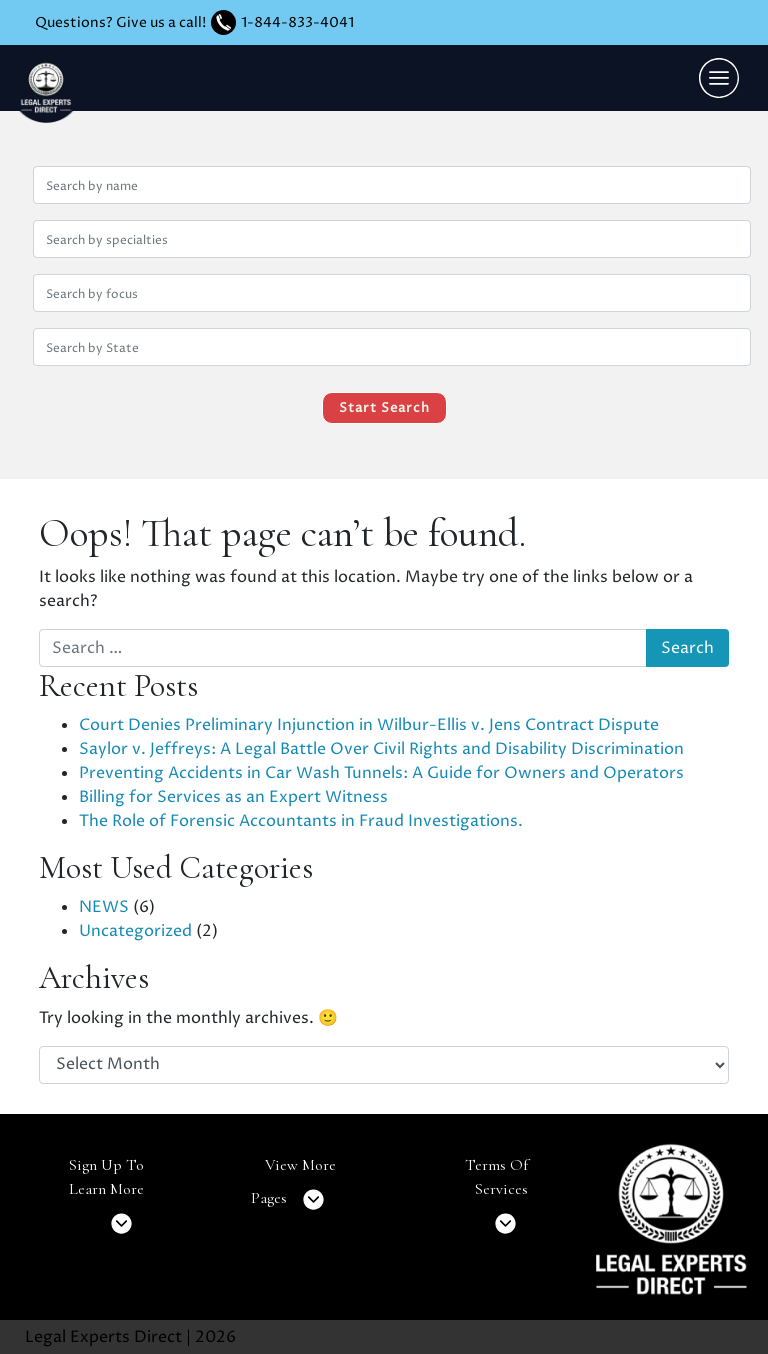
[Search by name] (392, 185)
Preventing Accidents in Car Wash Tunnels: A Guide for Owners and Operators (381, 773)
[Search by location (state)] (392, 347)
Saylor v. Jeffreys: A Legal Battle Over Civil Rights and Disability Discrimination (381, 749)
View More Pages (293, 1188)
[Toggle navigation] (719, 78)
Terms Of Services (496, 1200)
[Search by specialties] (392, 239)
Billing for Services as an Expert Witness (233, 797)
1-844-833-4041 (297, 22)
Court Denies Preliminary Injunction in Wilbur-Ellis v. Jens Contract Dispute (369, 725)
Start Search (384, 408)
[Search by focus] (392, 293)
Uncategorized (135, 931)
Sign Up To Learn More (106, 1200)
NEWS (104, 907)
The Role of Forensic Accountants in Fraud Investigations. (301, 821)
